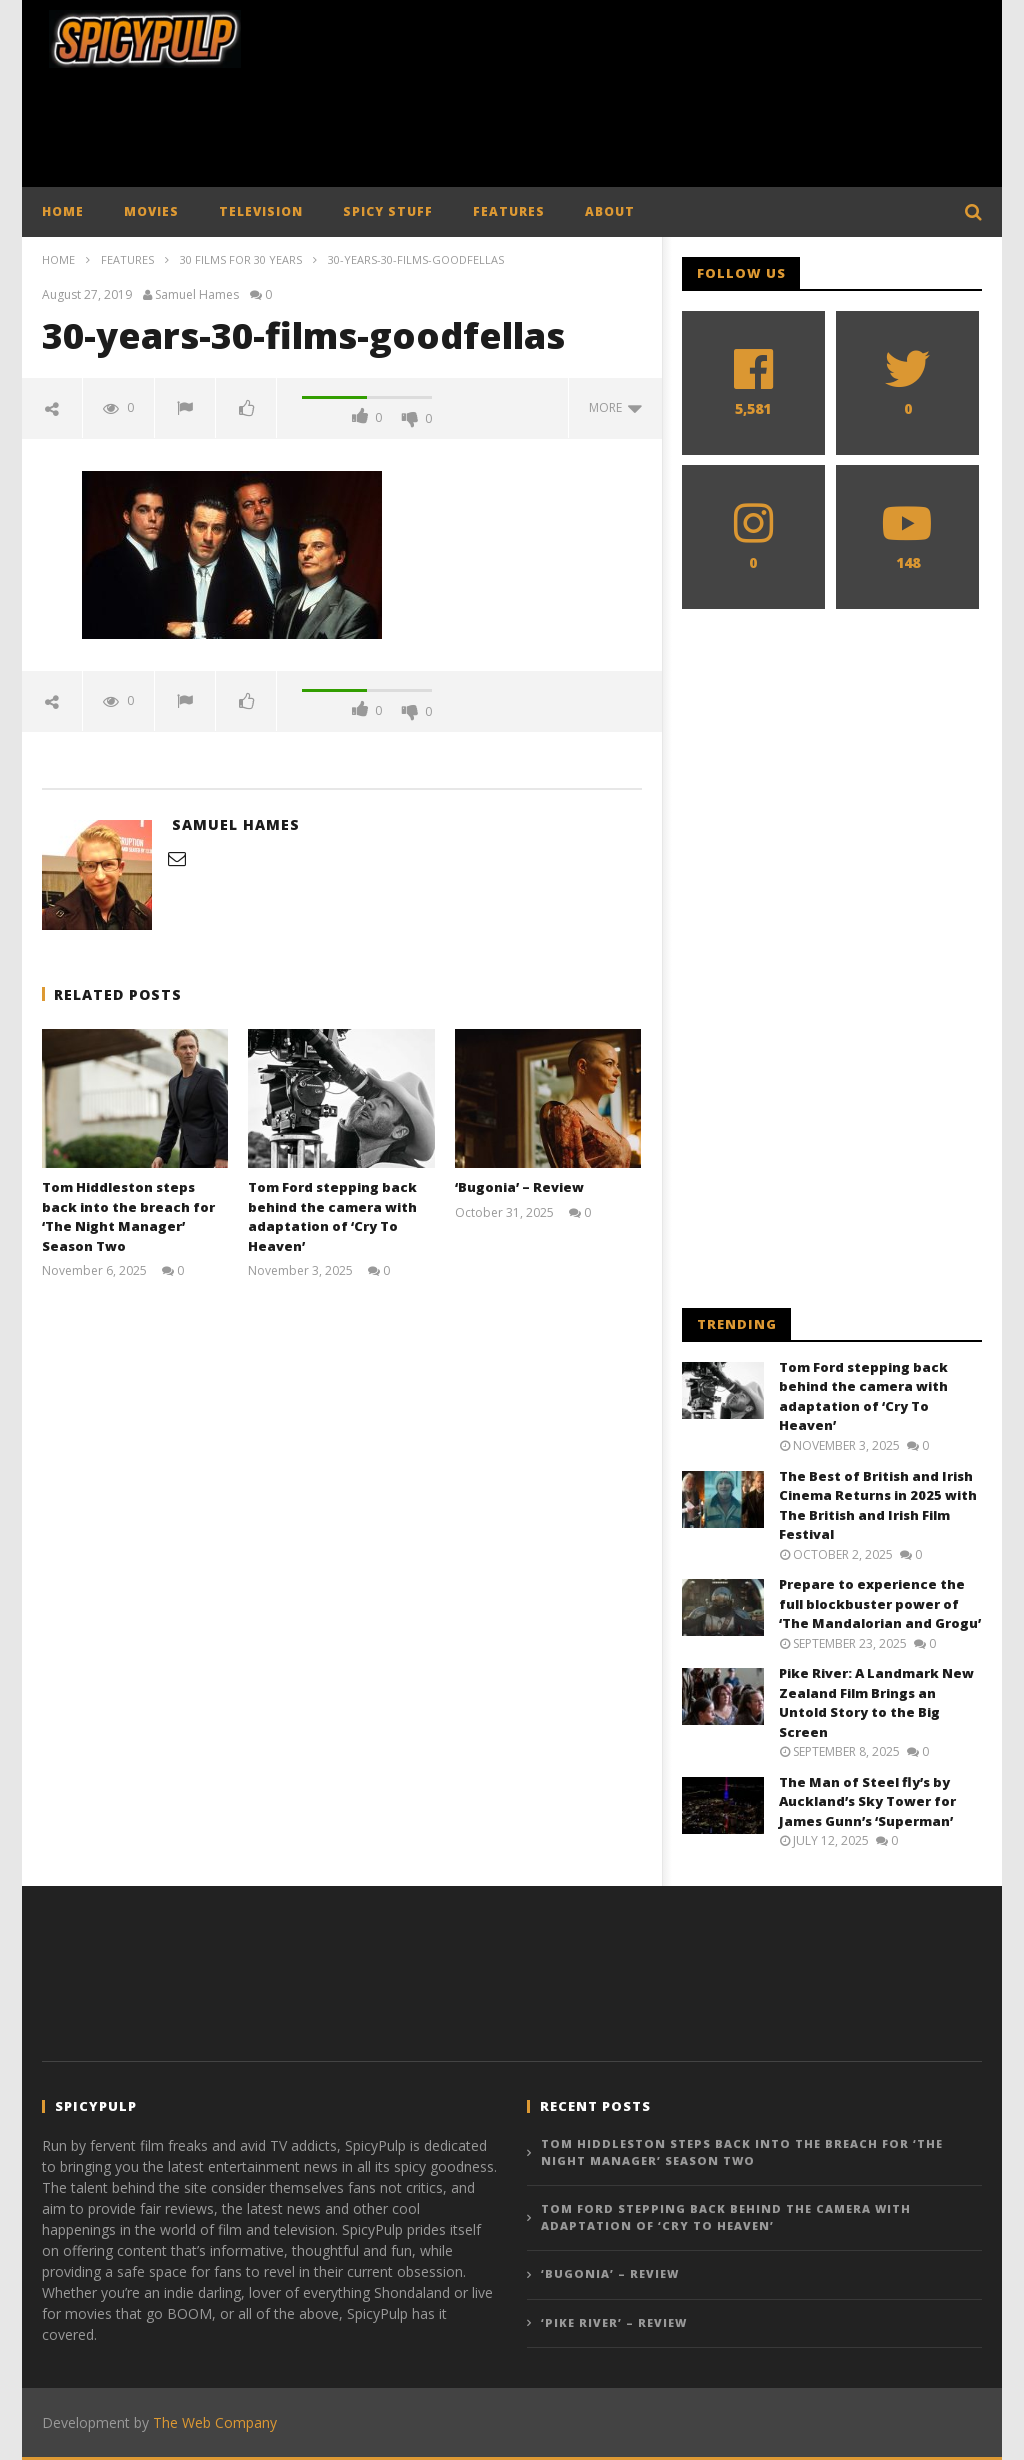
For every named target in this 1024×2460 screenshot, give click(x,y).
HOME (63, 211)
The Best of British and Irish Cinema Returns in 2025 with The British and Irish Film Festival (878, 1505)
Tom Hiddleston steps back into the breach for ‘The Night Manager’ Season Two (128, 1216)
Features (127, 259)
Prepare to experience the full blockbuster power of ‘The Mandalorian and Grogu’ (880, 1603)
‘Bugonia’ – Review (519, 1187)
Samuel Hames (197, 295)
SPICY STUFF (388, 211)
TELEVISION (261, 211)
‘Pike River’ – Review (614, 2322)
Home (58, 259)
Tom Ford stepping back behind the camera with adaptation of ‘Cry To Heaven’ (332, 1216)
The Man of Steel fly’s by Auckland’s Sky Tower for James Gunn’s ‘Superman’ (867, 1801)
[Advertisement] (512, 133)
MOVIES (151, 211)
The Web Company (215, 2422)
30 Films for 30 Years (241, 259)
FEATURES (509, 211)
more (615, 407)
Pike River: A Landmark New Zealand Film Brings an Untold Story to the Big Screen (876, 1702)
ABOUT (610, 211)
